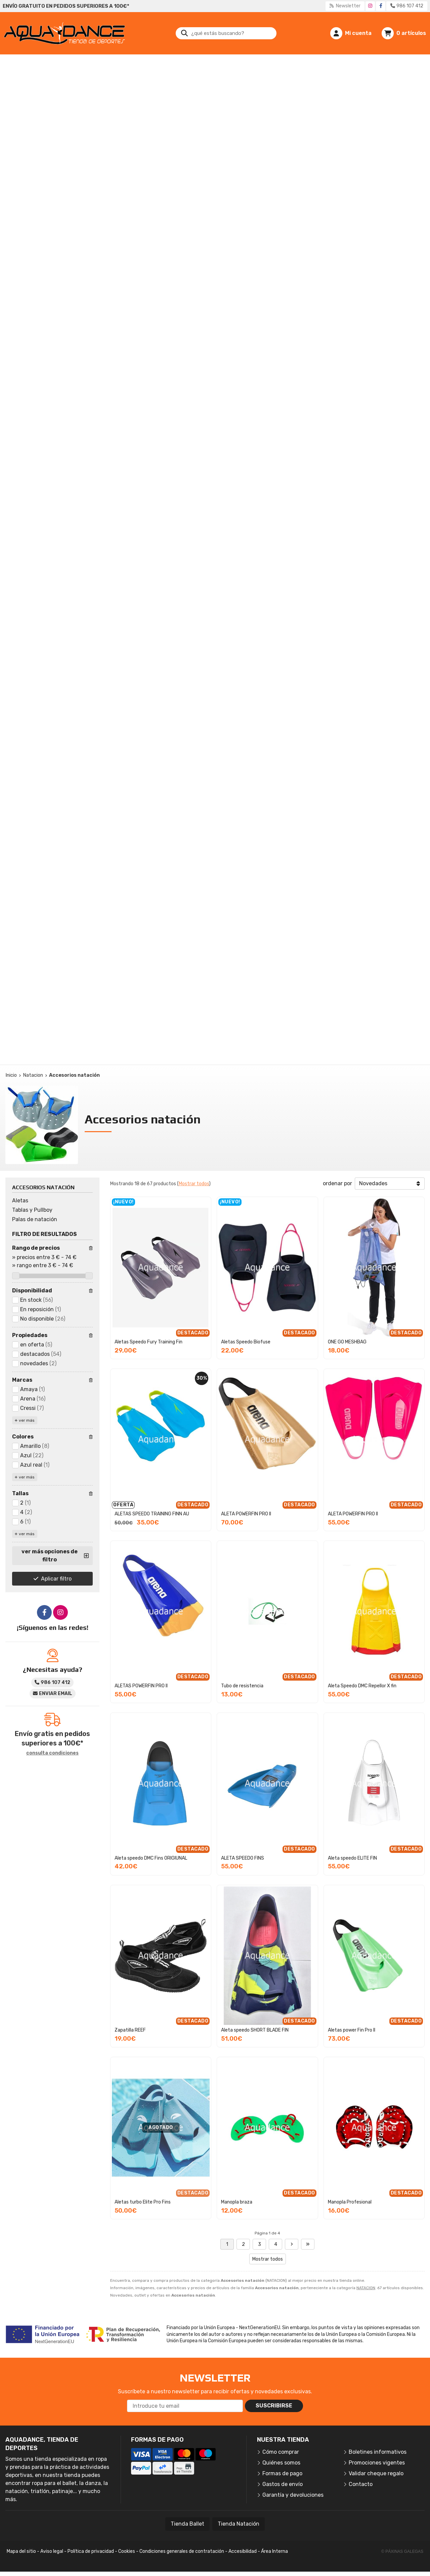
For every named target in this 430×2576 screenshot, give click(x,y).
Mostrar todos (194, 1184)
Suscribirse (274, 2405)
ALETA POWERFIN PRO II (246, 1514)
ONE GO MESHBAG (347, 1342)
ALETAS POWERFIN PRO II (141, 1686)
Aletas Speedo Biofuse (245, 1342)
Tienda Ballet (187, 2524)
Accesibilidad (242, 2551)
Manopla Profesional (350, 2202)
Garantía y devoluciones (293, 2495)
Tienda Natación (238, 2524)
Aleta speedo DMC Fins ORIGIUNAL (151, 1858)
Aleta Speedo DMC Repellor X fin (362, 1686)
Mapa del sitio (21, 2551)
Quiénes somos (281, 2462)
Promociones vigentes (377, 2462)
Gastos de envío (282, 2484)
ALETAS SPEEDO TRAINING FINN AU (152, 1514)
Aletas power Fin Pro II (351, 2030)
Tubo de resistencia (242, 1686)
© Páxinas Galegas (402, 2551)
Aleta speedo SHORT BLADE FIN (255, 2030)
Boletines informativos (377, 2452)
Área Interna (274, 2551)
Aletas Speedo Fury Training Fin (148, 1342)
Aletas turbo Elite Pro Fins (143, 2202)
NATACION (365, 2287)
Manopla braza (236, 2202)
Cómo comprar (280, 2452)
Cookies (126, 2551)
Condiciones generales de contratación (181, 2551)
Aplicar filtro (56, 1578)
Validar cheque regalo (376, 2473)
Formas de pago (282, 2473)
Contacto (361, 2484)
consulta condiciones (52, 1753)
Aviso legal (51, 2551)
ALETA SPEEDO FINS (242, 1858)
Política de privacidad (91, 2551)
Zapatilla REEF (130, 2030)
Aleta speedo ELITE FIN (352, 1858)
